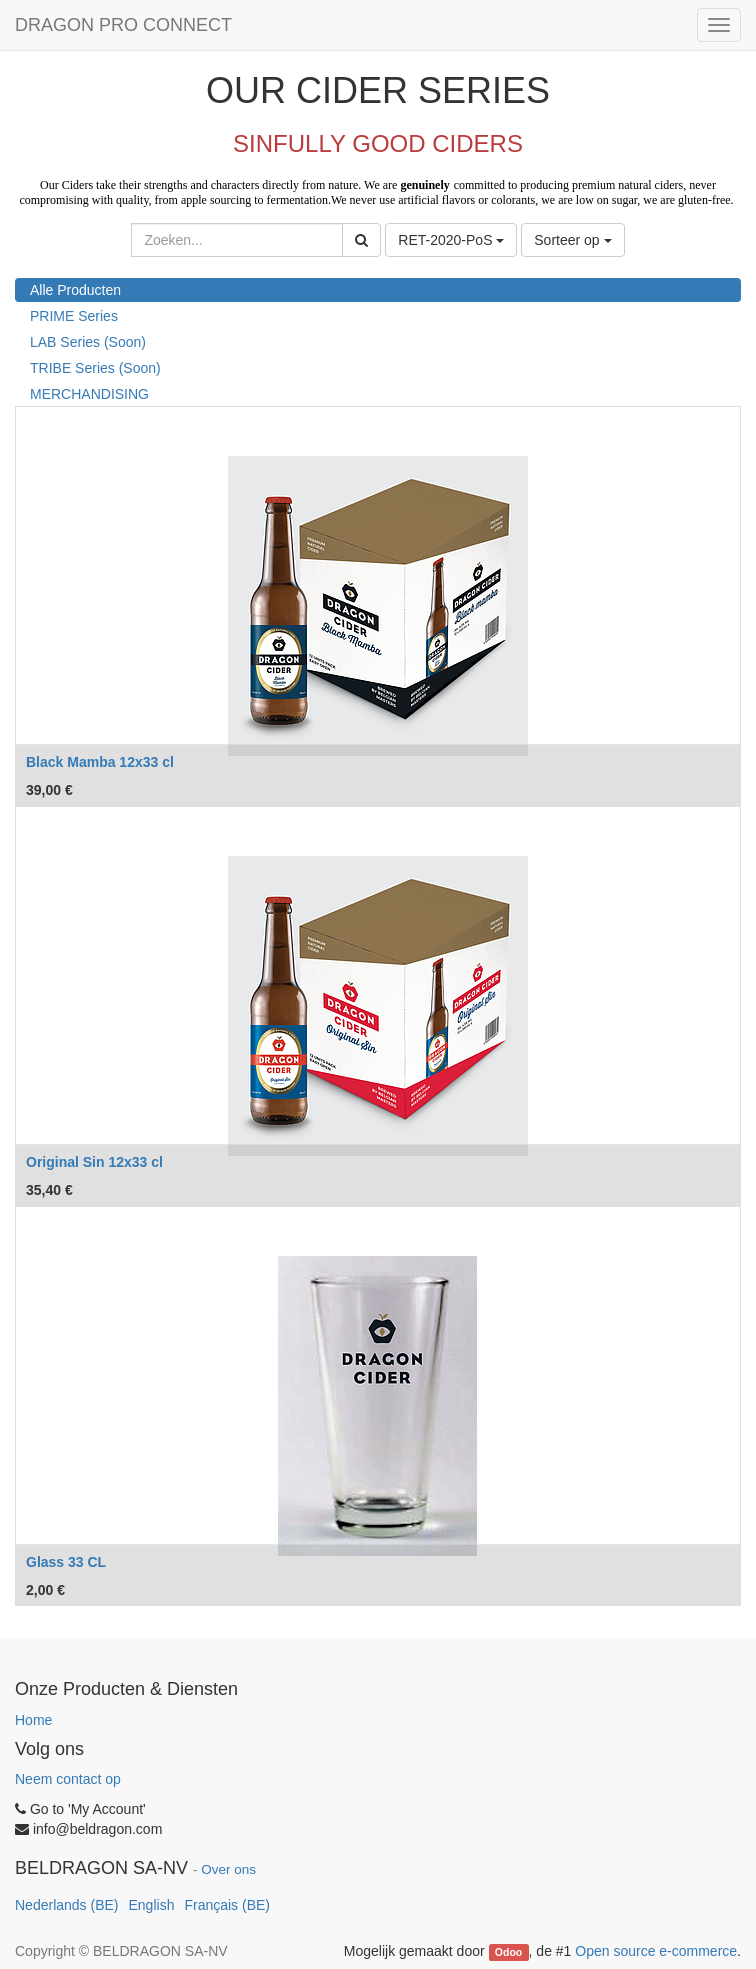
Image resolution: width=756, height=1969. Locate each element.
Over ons (228, 1869)
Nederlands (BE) (67, 1905)
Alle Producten (75, 290)
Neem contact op (68, 1779)
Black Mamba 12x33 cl (100, 762)
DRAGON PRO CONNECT (123, 25)
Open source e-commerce (656, 1951)
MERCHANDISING (89, 394)
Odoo (508, 1952)
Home (33, 1720)
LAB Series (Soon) (88, 342)
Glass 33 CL (66, 1562)
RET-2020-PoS (451, 240)
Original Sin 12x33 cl (94, 1162)
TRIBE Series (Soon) (95, 368)
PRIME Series (74, 316)
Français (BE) (227, 1905)
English (152, 1905)
